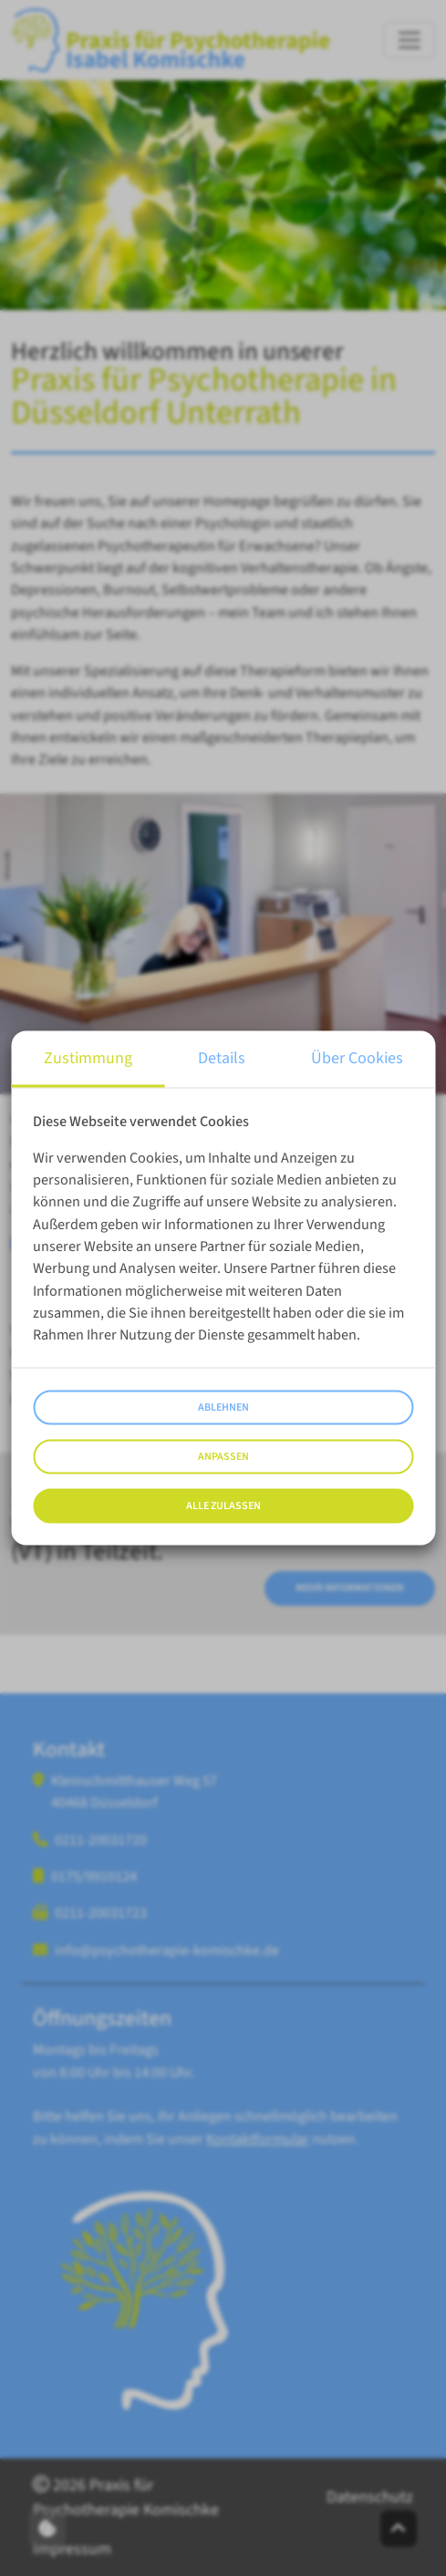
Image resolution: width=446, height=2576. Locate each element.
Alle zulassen (223, 1506)
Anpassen (223, 1456)
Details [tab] (221, 1057)
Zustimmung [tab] (88, 1057)
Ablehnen (223, 1407)
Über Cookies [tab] (357, 1057)
